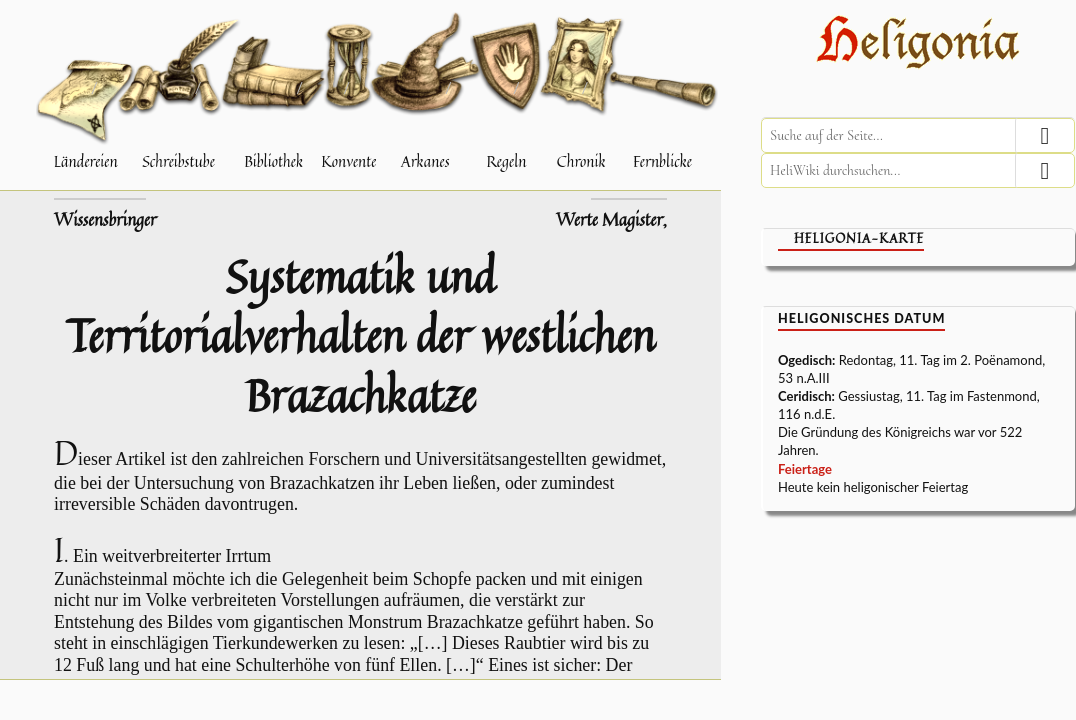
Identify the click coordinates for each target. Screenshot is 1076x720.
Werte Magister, (611, 220)
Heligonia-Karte (859, 238)
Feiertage (805, 469)
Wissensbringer (105, 220)
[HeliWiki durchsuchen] (918, 170)
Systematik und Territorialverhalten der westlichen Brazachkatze (360, 335)
